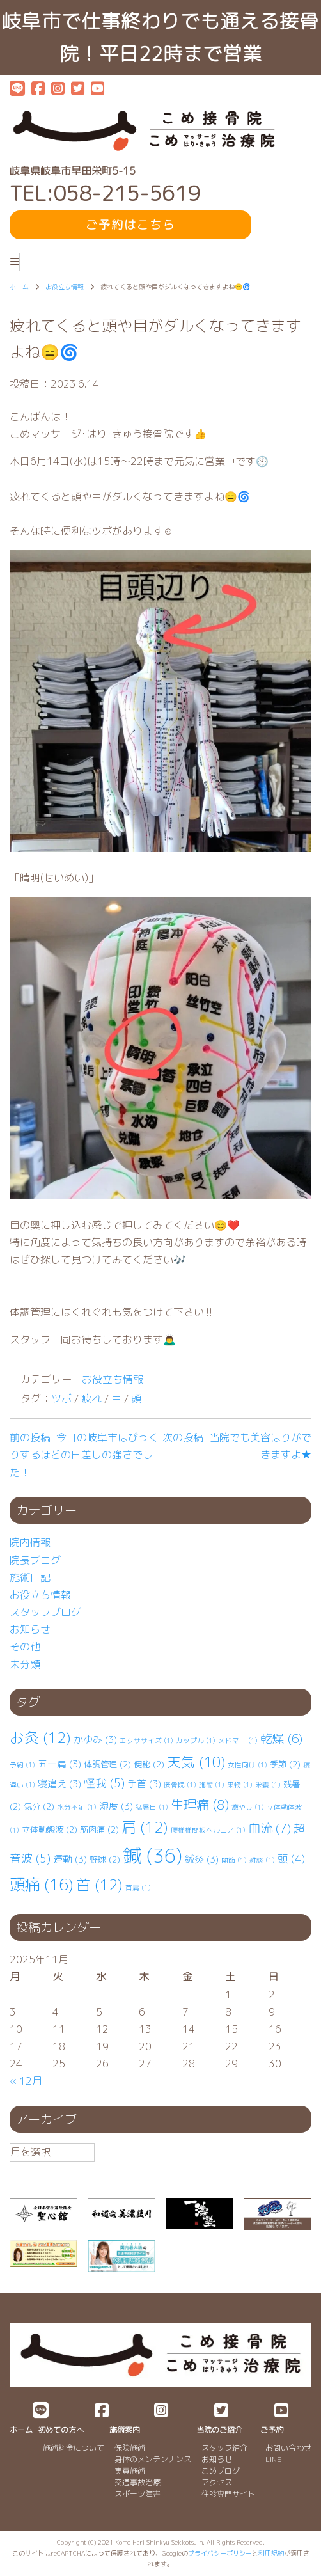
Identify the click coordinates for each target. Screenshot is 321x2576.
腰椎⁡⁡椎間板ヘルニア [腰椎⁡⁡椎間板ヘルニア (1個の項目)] (208, 1830)
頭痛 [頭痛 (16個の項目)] (42, 1884)
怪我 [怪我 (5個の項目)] (104, 1783)
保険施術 (129, 2447)
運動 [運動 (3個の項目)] (70, 1859)
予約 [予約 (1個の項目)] (22, 1764)
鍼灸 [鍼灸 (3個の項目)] (202, 1859)
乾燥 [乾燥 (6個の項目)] (281, 1738)
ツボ (61, 1398)
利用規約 (271, 2552)
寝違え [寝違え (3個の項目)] (59, 1783)
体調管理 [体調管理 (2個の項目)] (107, 1764)
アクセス (216, 2482)
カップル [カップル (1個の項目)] (195, 1740)
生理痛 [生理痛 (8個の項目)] (200, 1804)
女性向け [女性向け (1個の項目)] (247, 1764)
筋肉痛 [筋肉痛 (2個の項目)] (99, 1829)
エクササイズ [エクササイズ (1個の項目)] (146, 1740)
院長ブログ (35, 1560)
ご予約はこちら (130, 225)
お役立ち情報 (112, 1379)
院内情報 (30, 1542)
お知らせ (30, 1629)
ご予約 (271, 2429)
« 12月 (26, 2081)
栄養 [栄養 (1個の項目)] (268, 1784)
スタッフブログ (45, 1612)
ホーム (21, 2429)
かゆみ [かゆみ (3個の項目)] (95, 1739)
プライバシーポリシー (220, 2552)
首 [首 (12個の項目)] (99, 1885)
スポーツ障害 (137, 2493)
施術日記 (30, 1577)
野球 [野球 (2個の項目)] (105, 1859)
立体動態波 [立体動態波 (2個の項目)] (49, 1829)
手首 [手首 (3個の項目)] (144, 1783)
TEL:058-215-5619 (105, 193)
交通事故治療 (137, 2482)
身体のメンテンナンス (152, 2459)
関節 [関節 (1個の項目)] (234, 1860)
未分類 (25, 1664)
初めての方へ (61, 2429)
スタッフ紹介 (224, 2447)
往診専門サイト (228, 2493)
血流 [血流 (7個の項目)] (269, 1828)
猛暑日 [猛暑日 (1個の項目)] (152, 1807)
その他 (25, 1647)
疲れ (91, 1398)
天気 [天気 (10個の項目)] (196, 1762)
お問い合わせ (288, 2447)
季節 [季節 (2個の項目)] (285, 1764)
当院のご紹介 (219, 2429)
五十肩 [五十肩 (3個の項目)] (59, 1764)
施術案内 (124, 2429)
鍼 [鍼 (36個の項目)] (152, 1855)
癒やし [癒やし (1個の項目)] (247, 1807)
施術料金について (73, 2447)
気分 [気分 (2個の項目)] (39, 1806)
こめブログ (220, 2470)
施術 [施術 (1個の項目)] (211, 1784)
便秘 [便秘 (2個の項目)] (149, 1764)
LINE (273, 2459)
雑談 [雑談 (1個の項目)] (262, 1860)
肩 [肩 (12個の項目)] (144, 1827)
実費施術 (129, 2470)
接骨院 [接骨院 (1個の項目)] (180, 1784)
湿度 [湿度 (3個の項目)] (116, 1806)
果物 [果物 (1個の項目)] (240, 1784)
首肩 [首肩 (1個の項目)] (138, 1887)
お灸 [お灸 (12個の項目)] (40, 1738)
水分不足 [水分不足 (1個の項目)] (77, 1807)
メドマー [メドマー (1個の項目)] (238, 1740)
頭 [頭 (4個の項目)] (291, 1858)
